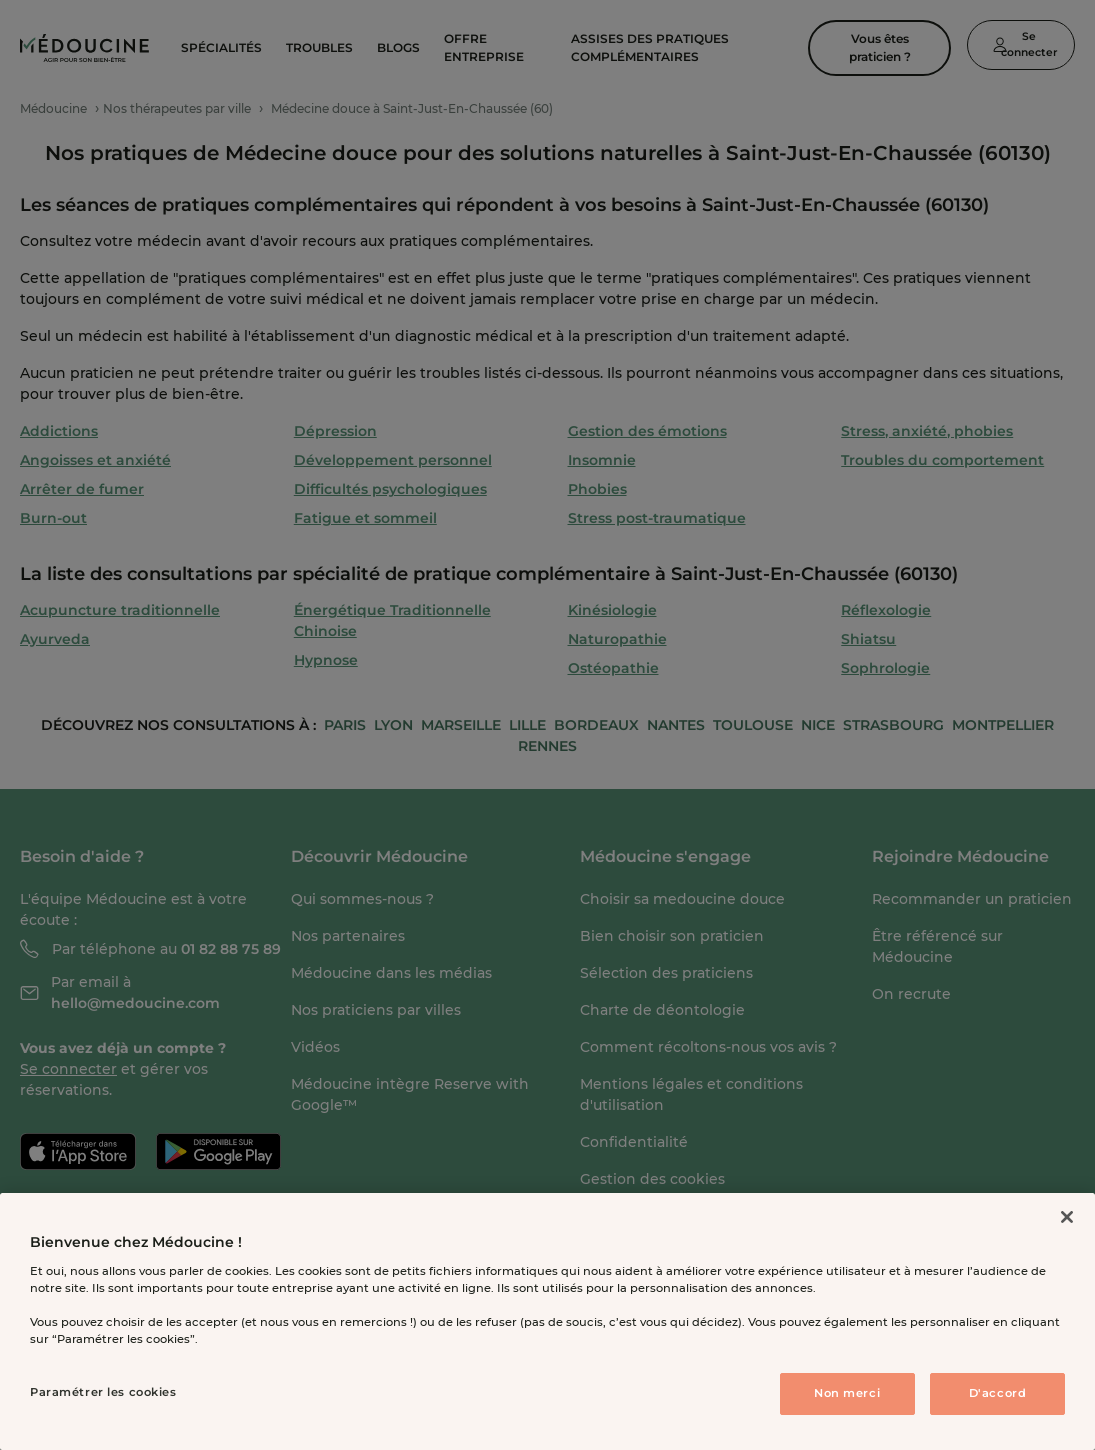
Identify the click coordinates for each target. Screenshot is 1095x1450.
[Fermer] (1067, 1217)
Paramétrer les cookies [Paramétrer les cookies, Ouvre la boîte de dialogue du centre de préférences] (103, 1392)
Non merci (847, 1393)
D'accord (998, 1393)
